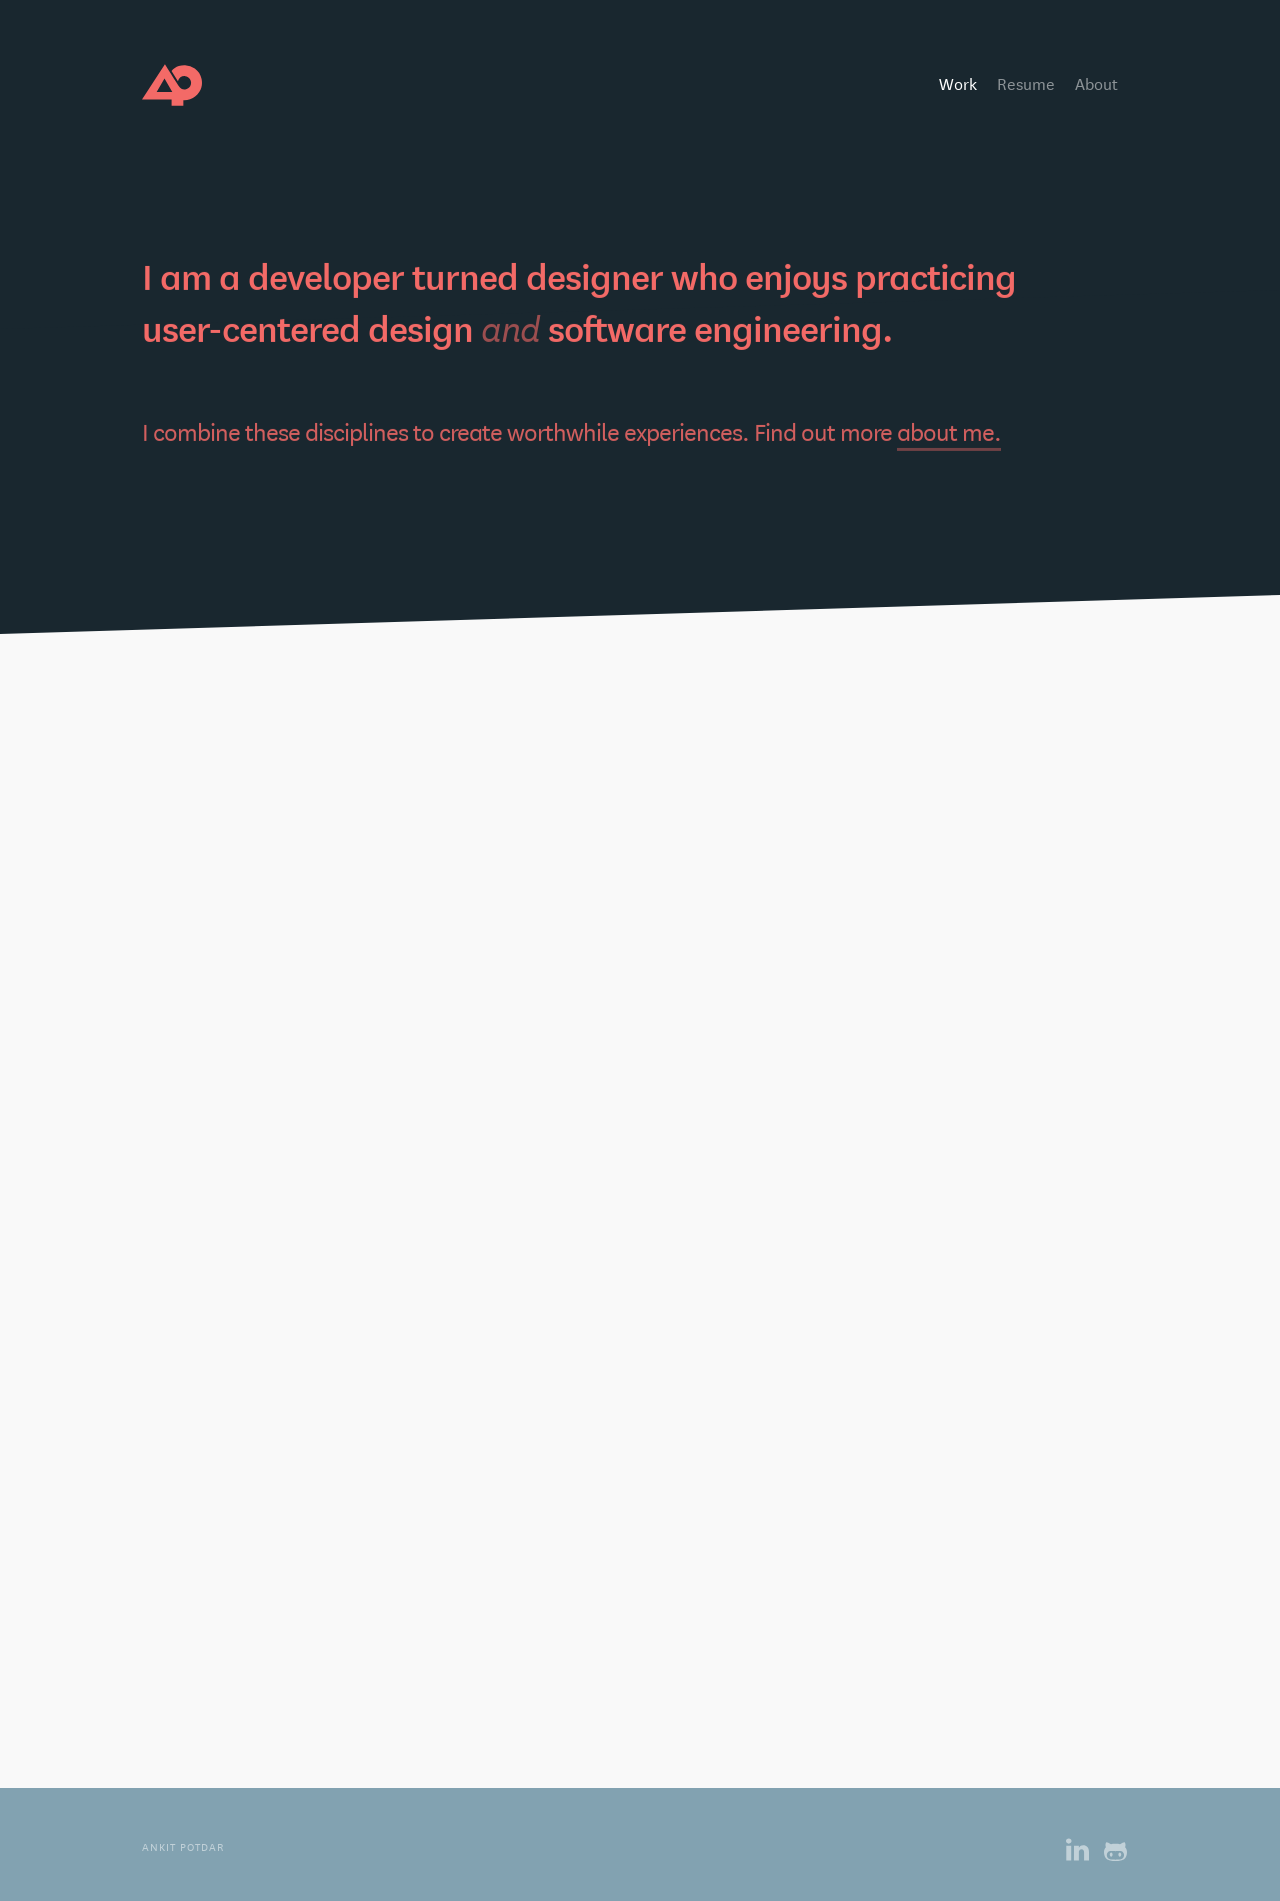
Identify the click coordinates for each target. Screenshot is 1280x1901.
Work (958, 82)
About (1096, 82)
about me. (949, 436)
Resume (1026, 82)
